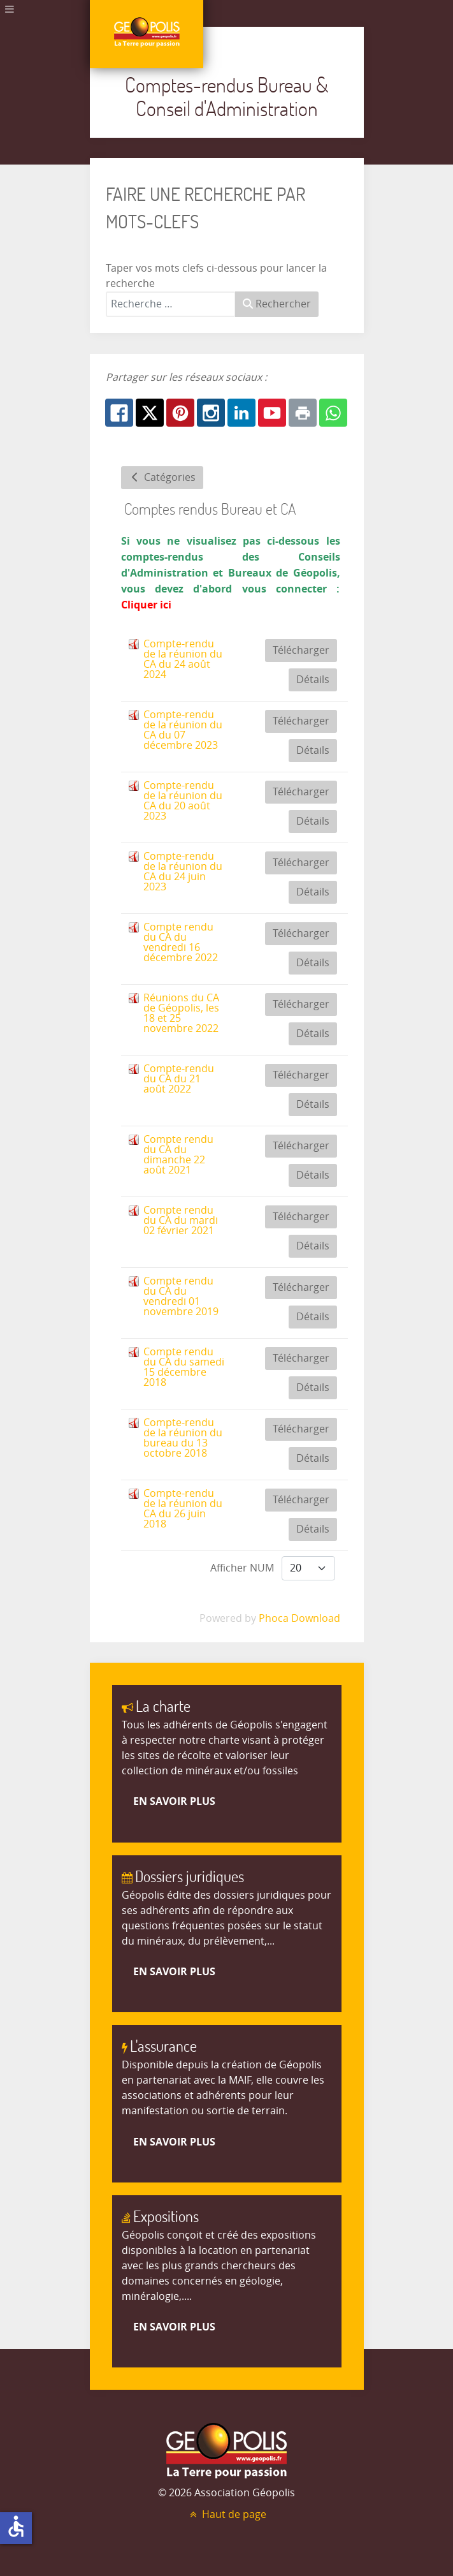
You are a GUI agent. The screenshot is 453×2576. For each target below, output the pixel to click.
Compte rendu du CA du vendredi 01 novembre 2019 (181, 1296)
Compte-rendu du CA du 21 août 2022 (178, 1079)
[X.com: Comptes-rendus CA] (150, 413)
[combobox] (171, 304)
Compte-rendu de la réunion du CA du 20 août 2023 (182, 800)
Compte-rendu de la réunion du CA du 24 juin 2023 (182, 871)
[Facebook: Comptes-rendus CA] (119, 413)
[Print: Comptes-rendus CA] (303, 413)
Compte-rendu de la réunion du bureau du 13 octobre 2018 (182, 1438)
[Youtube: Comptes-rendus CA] (272, 413)
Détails (312, 679)
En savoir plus (174, 1801)
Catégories (162, 477)
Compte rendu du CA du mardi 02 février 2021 (180, 1220)
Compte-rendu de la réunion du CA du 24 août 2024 (182, 659)
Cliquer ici (146, 605)
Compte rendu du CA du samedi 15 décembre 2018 (183, 1367)
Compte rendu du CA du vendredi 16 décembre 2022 (180, 942)
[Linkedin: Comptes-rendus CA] (241, 413)
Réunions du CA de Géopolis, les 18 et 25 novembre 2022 (181, 1013)
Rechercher (277, 304)
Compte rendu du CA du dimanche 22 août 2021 (178, 1154)
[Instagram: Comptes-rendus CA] (211, 413)
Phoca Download (299, 1618)
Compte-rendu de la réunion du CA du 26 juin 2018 (182, 1508)
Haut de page (227, 2514)
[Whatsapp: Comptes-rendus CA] (333, 413)
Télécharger (301, 650)
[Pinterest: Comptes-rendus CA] (180, 413)
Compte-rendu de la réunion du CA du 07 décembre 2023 (182, 730)
